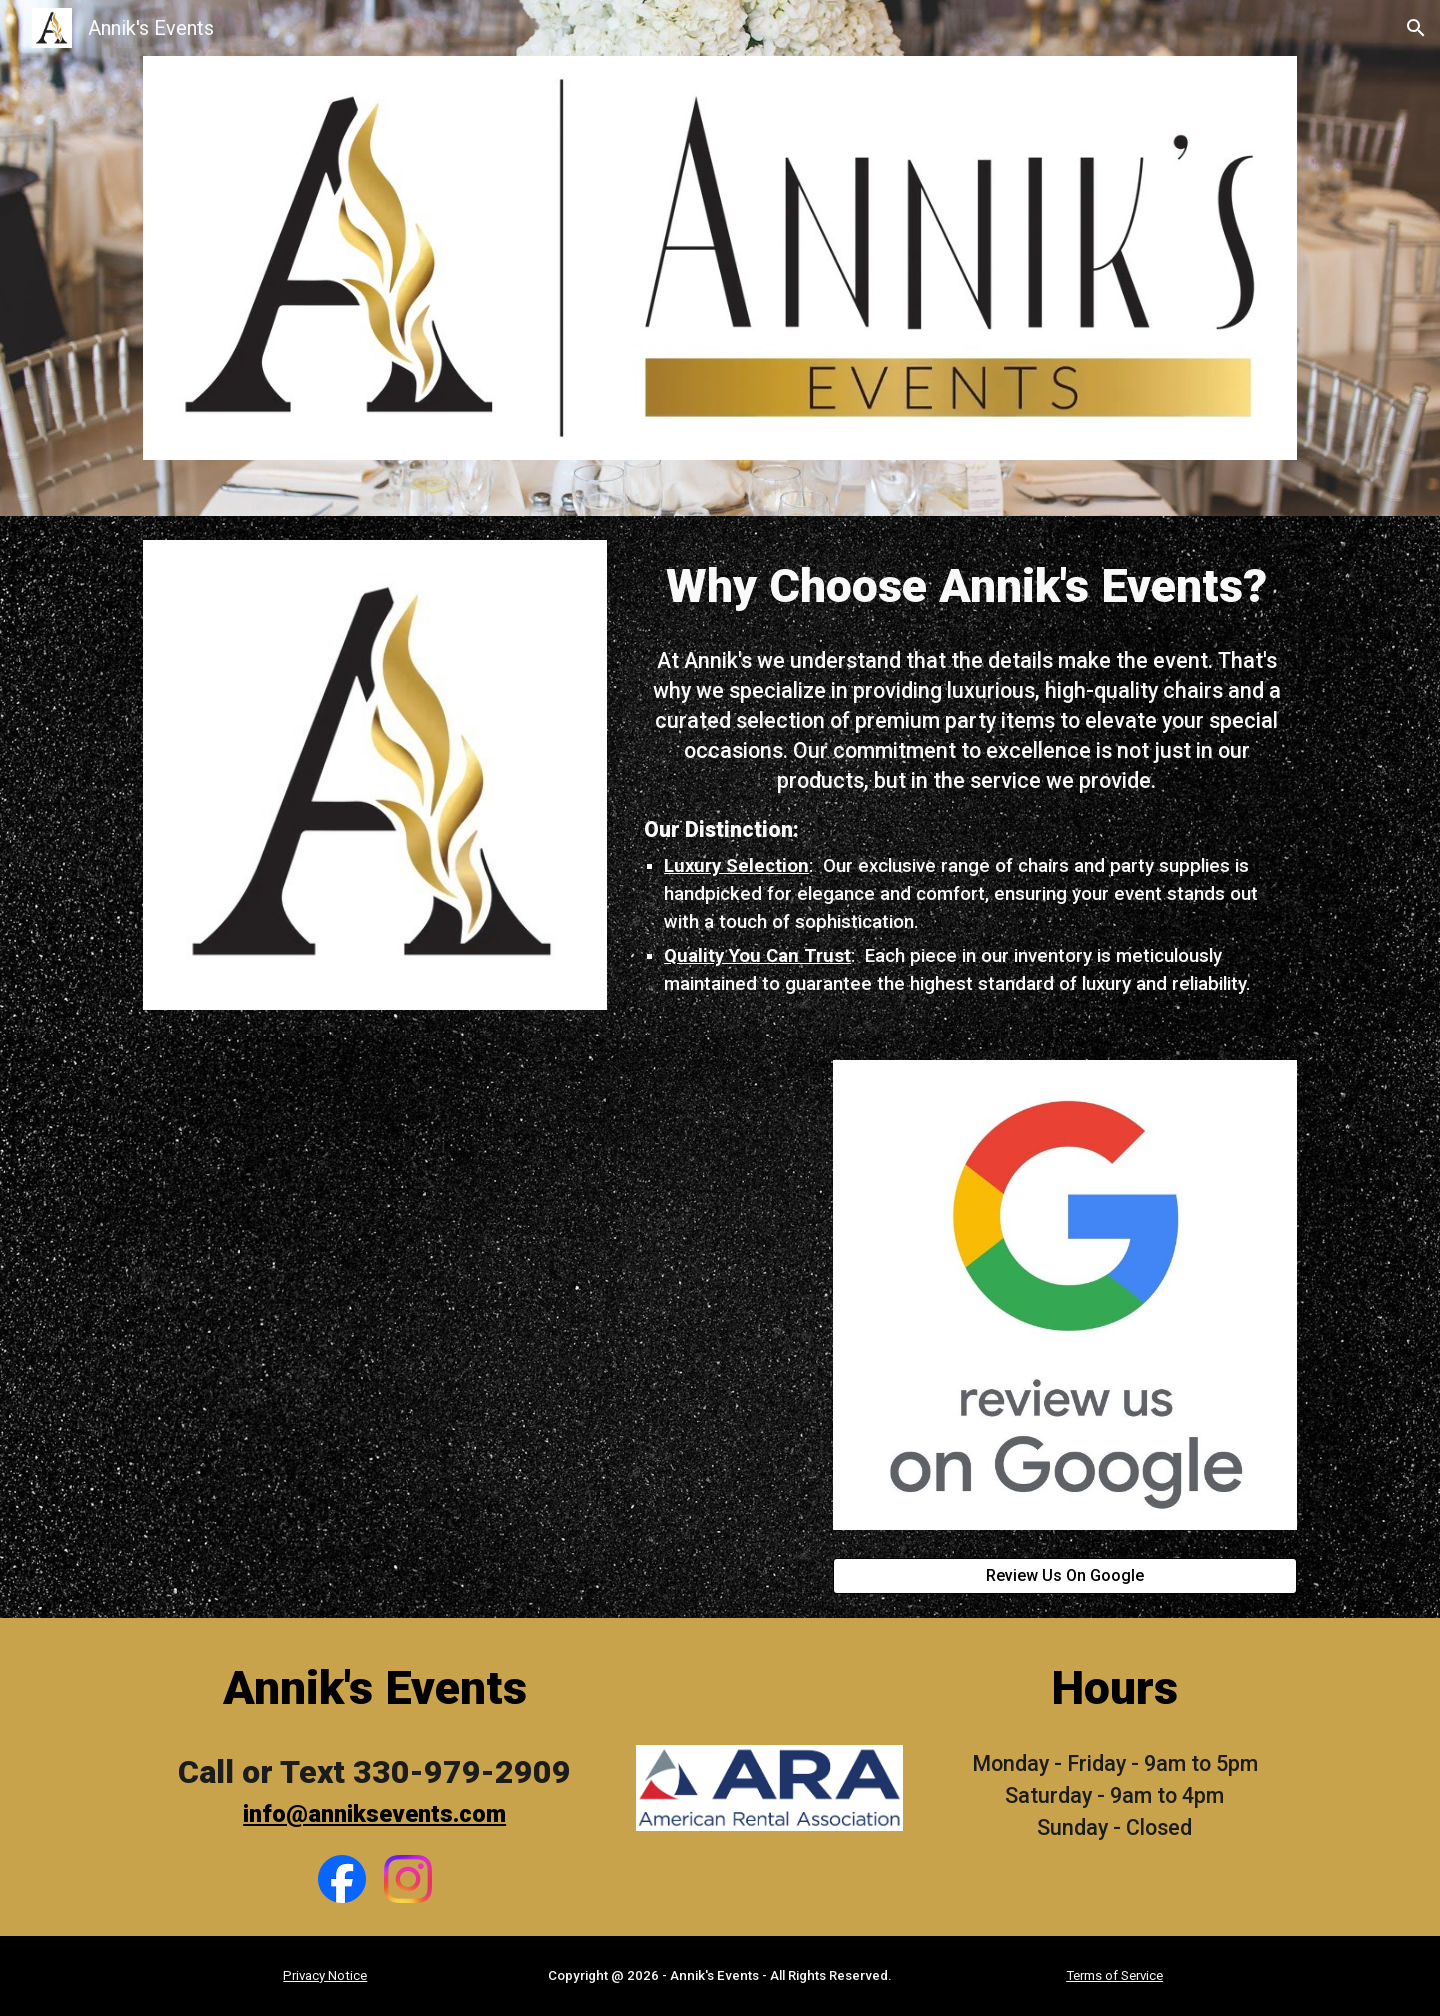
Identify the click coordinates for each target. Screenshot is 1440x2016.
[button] (1416, 28)
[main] (966, 586)
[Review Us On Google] (1065, 1575)
